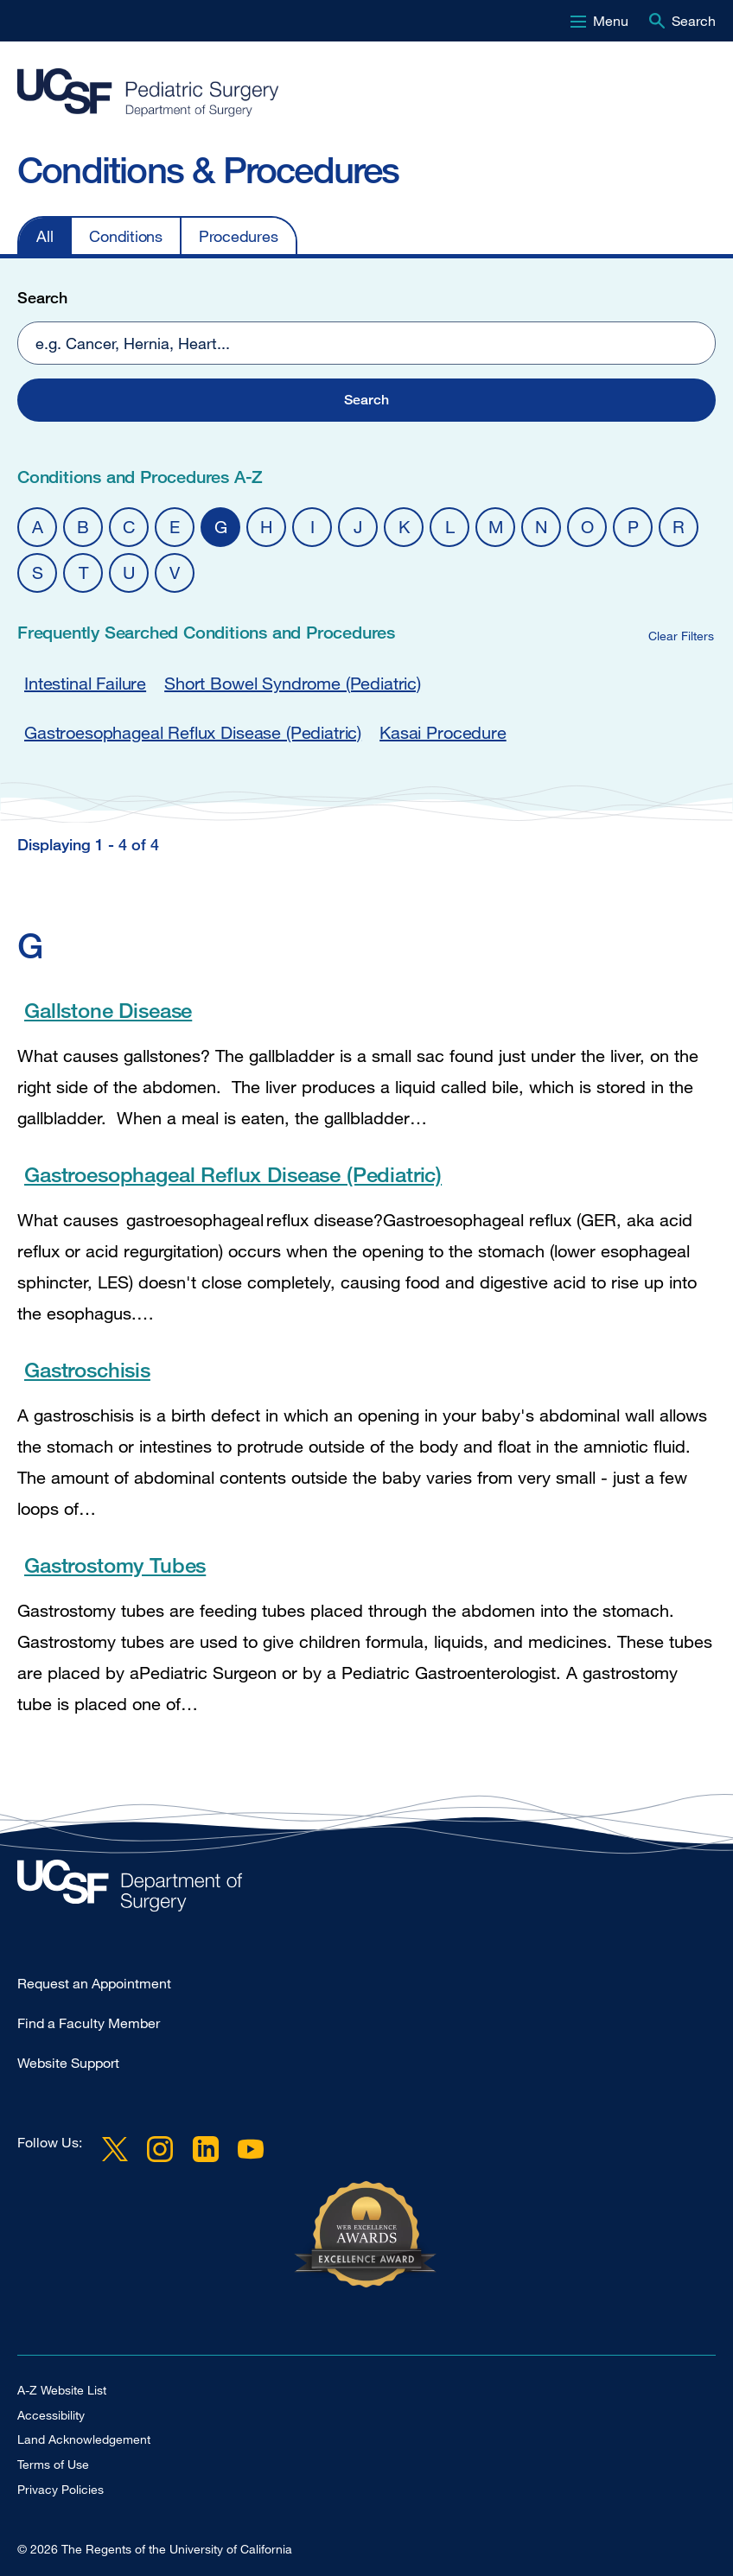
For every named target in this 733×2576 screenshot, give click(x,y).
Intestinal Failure (85, 683)
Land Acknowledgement (83, 2439)
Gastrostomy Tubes (115, 1564)
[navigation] (349, 235)
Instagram (160, 2149)
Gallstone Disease (108, 1009)
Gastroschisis (87, 1369)
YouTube (251, 2149)
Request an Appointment (94, 1983)
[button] (366, 400)
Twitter (115, 2149)
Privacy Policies (60, 2489)
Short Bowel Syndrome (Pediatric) (292, 683)
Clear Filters (681, 635)
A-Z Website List (61, 2389)
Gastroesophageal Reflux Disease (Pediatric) (192, 732)
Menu (610, 20)
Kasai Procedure (443, 732)
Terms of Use (53, 2464)
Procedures (238, 235)
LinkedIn (205, 2149)
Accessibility (51, 2414)
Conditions (126, 235)
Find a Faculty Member (88, 2023)
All (44, 235)
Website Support (68, 2062)
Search (694, 20)
